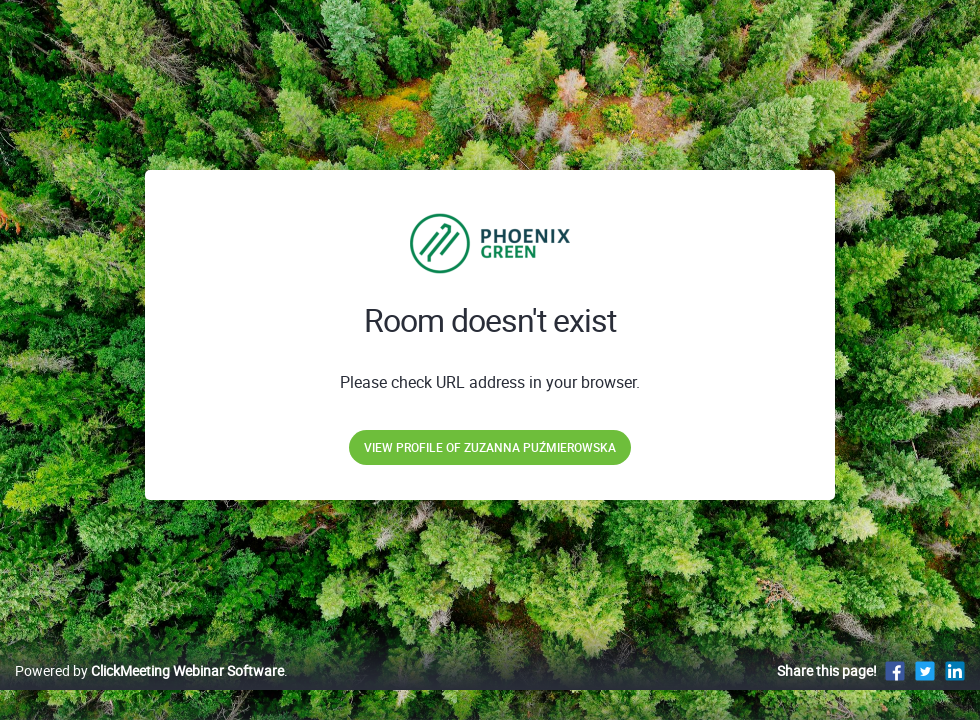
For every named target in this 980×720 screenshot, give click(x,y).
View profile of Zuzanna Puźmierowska (490, 447)
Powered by (149, 691)
